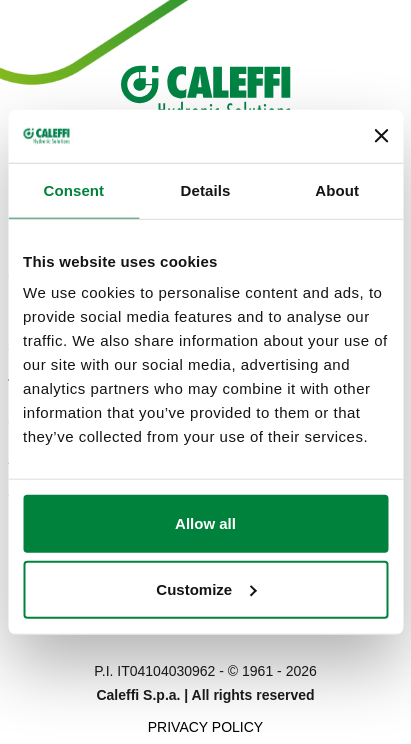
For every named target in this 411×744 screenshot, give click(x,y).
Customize (206, 588)
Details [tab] (206, 189)
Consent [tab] (73, 189)
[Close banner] (381, 136)
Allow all (205, 523)
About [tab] (337, 189)
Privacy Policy (205, 727)
